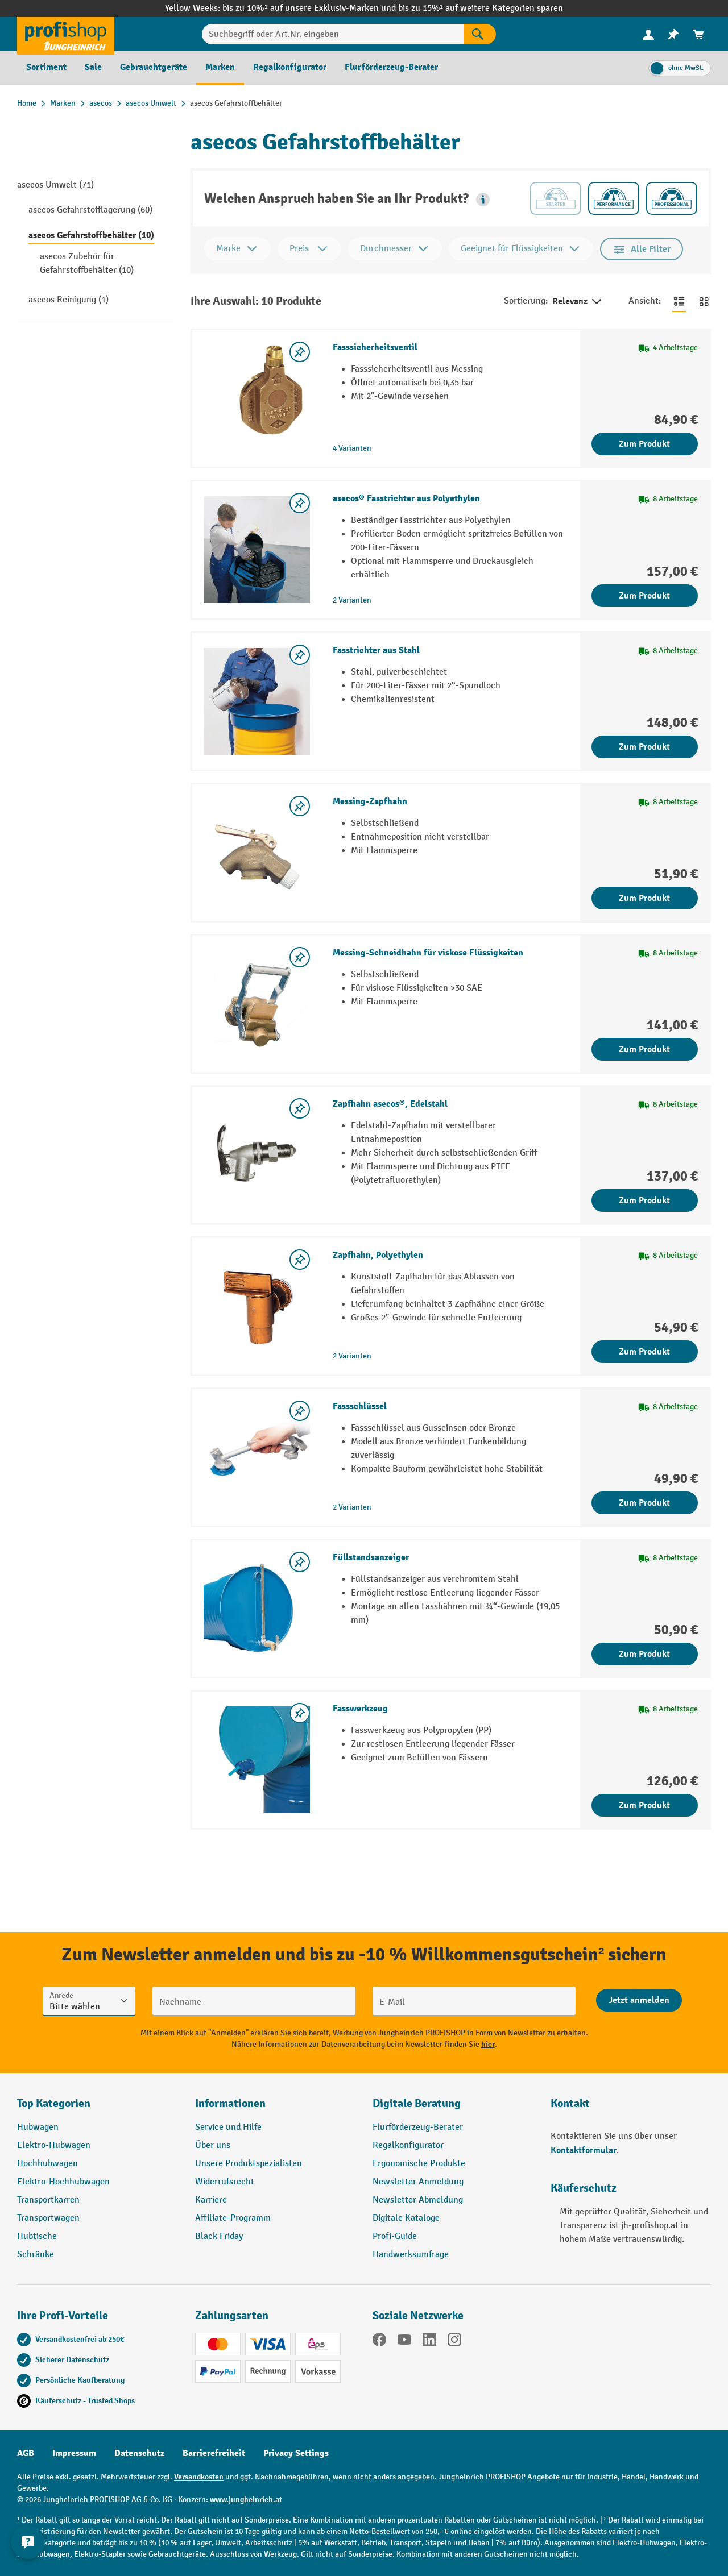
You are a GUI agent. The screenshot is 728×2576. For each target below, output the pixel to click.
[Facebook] (379, 2342)
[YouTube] (404, 2342)
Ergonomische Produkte (419, 2163)
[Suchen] (480, 34)
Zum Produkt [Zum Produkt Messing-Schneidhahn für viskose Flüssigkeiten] (644, 1049)
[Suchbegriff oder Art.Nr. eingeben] (333, 34)
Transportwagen (48, 2218)
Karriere (211, 2200)
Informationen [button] (230, 2103)
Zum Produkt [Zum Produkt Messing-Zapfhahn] (644, 898)
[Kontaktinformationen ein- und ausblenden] (28, 2548)
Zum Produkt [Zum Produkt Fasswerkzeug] (644, 1805)
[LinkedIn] (429, 2342)
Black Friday (219, 2236)
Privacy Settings (296, 2453)
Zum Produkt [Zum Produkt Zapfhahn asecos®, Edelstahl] (644, 1200)
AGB (25, 2453)
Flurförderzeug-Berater (418, 2127)
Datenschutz (139, 2453)
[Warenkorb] (698, 34)
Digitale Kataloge (406, 2218)
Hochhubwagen (47, 2163)
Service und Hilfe (228, 2127)
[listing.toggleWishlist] (299, 352)
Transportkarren (48, 2200)
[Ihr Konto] (648, 34)
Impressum (74, 2453)
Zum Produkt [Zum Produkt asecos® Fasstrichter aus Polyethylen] (644, 595)
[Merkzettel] (673, 34)
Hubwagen (38, 2127)
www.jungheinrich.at (246, 2499)
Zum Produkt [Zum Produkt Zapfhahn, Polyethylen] (644, 1351)
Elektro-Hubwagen (53, 2145)
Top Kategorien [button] (53, 2103)
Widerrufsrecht (224, 2181)
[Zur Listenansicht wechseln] (679, 301)
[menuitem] (648, 34)
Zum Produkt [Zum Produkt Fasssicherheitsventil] (644, 444)
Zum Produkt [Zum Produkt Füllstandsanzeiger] (644, 1654)
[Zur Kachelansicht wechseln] (704, 301)
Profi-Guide (395, 2236)
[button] (483, 199)
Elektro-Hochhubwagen (63, 2181)
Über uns (212, 2145)
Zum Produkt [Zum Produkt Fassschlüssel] (644, 1503)
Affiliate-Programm (233, 2218)
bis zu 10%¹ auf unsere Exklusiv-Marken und (310, 8)
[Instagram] (454, 2342)
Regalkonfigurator (408, 2145)
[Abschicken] (639, 2000)
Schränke (35, 2254)
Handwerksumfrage (411, 2254)
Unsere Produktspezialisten (248, 2163)
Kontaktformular (584, 2150)
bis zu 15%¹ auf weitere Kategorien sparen (480, 8)
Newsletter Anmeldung (418, 2181)
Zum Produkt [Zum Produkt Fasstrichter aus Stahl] (644, 747)
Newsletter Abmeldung (418, 2200)
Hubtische (37, 2236)
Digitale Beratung (417, 2103)
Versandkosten (199, 2477)
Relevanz (577, 302)
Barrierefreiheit (214, 2453)
